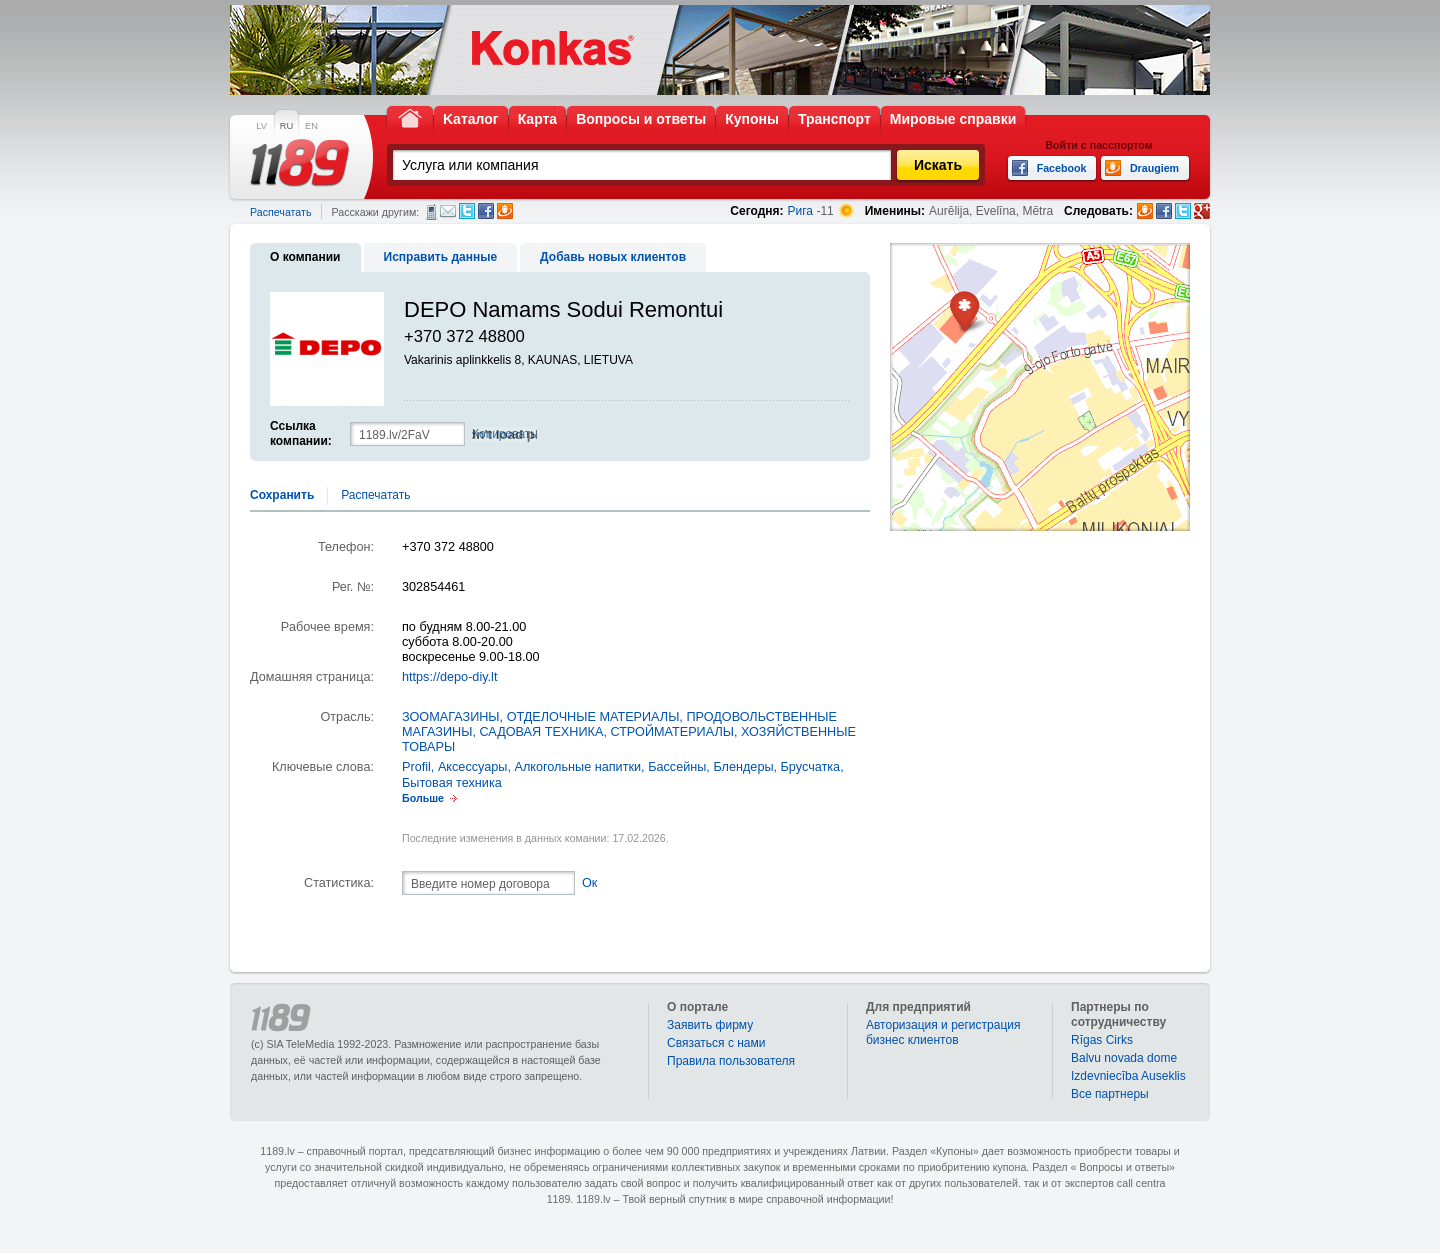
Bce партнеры (1110, 1094)
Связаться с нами (716, 1043)
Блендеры (743, 767)
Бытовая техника (452, 783)
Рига (801, 211)
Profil (416, 767)
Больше (423, 798)
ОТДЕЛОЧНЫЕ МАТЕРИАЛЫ (593, 717)
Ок (589, 883)
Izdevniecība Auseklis (1128, 1076)
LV (261, 126)
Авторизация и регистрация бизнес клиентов (943, 1032)
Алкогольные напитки (577, 767)
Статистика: (339, 883)
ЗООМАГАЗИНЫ (451, 717)
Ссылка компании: (301, 433)
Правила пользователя (731, 1061)
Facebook (486, 211)
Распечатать (280, 212)
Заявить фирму (710, 1025)
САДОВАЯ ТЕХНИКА (541, 732)
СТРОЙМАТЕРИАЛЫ (672, 732)
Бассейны (677, 767)
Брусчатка (811, 767)
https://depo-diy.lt (449, 677)
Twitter (467, 211)
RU (286, 126)
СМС (431, 212)
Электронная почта (448, 211)
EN (311, 126)
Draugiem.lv (505, 211)
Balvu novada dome (1124, 1058)
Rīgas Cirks (1102, 1040)
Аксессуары (473, 767)
